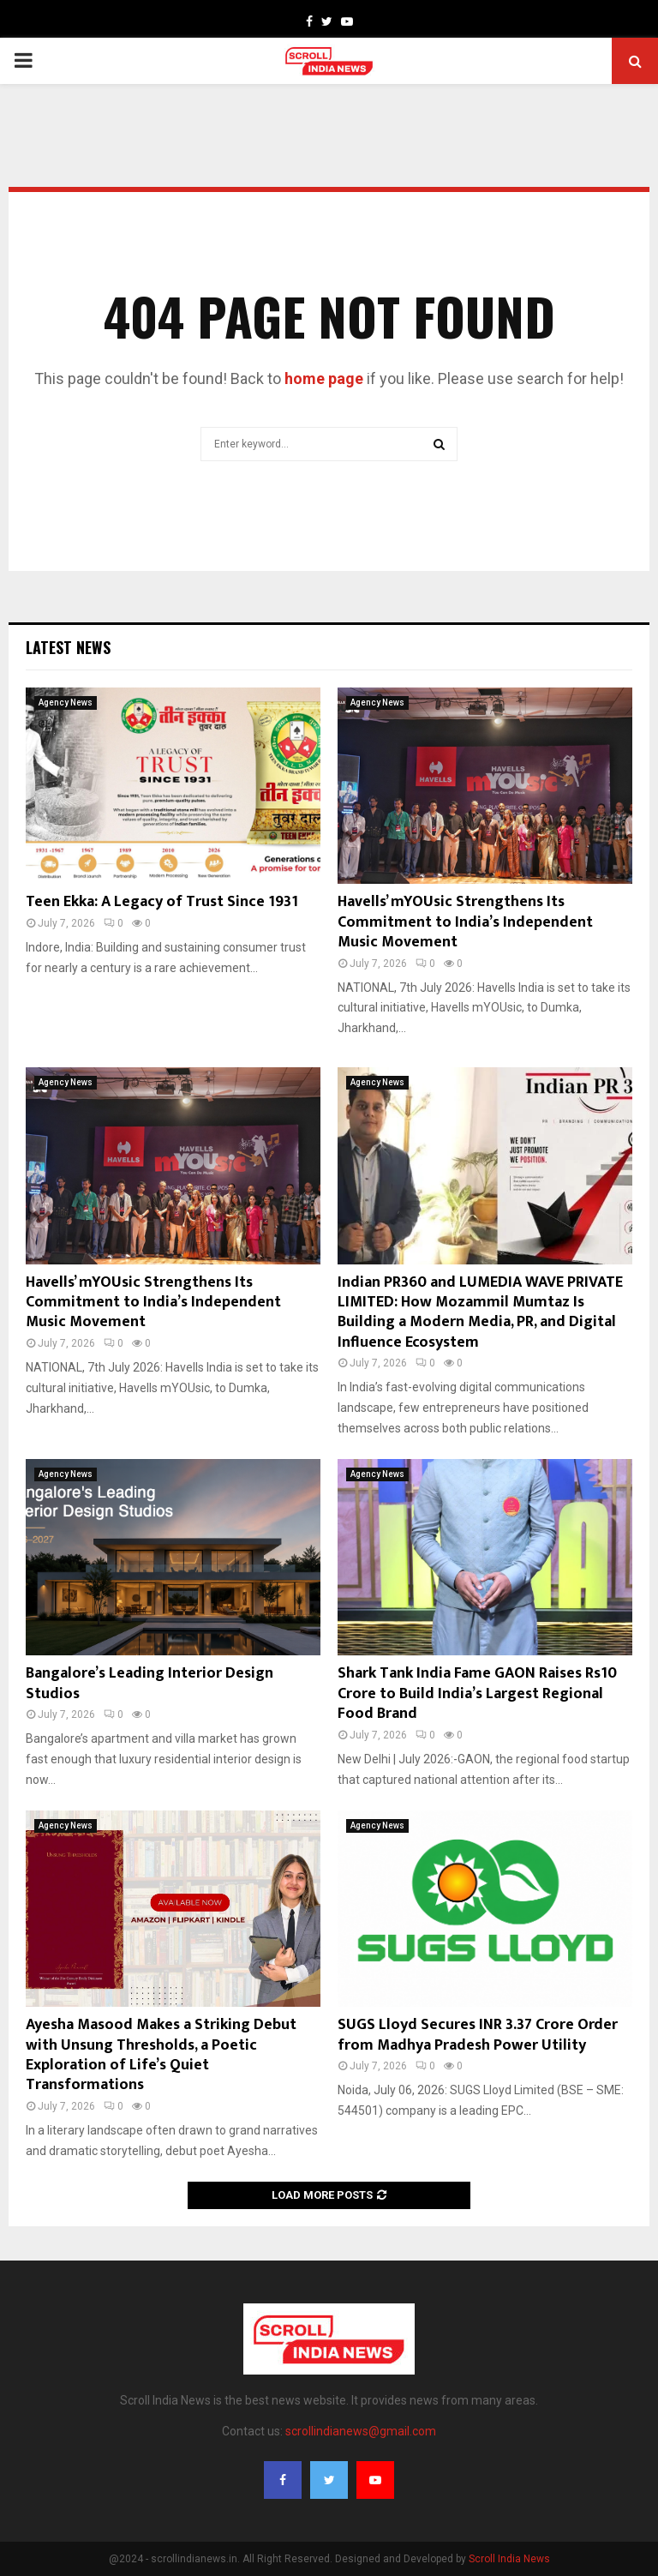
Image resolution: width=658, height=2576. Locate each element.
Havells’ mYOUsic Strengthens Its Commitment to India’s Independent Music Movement (465, 922)
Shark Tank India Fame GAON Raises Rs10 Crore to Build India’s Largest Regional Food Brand (477, 1693)
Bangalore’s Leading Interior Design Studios (149, 1683)
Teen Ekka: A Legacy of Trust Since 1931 (162, 902)
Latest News (68, 647)
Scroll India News (509, 2559)
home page (323, 378)
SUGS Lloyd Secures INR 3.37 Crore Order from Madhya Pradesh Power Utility (478, 2034)
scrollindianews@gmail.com (360, 2431)
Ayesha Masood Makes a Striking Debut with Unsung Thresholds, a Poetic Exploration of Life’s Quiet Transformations (161, 2055)
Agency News (66, 702)
